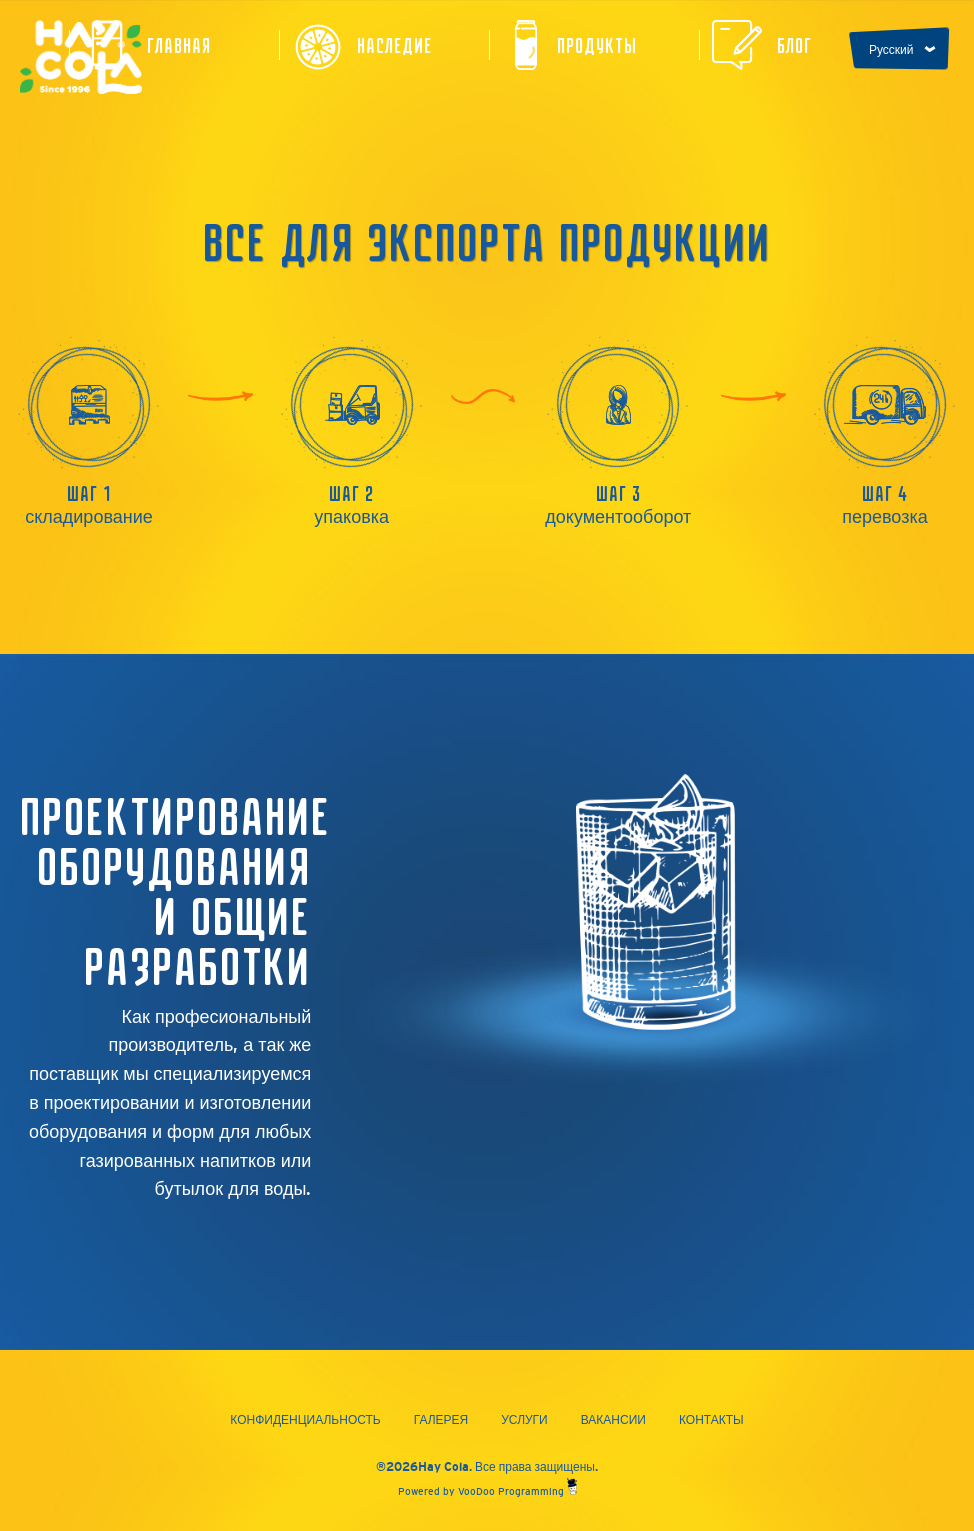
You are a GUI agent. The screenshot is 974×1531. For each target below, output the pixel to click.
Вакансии (613, 1420)
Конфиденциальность (305, 1420)
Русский (891, 50)
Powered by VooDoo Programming (487, 1491)
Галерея (441, 1420)
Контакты (711, 1420)
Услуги (524, 1420)
